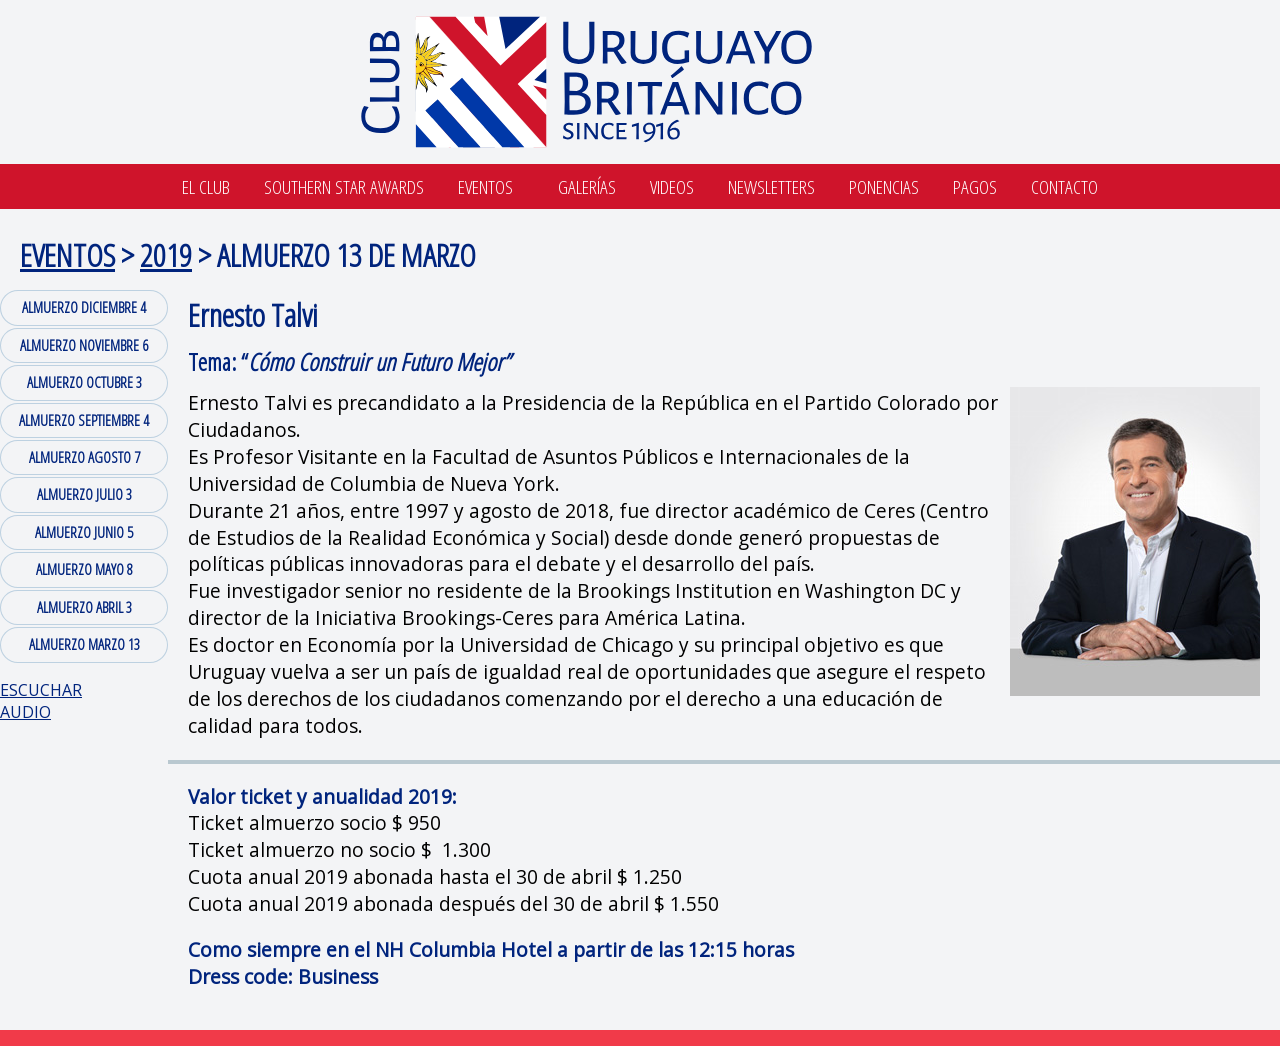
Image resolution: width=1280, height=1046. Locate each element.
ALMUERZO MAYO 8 (84, 569)
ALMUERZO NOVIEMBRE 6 (84, 345)
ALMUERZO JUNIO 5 (84, 532)
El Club (206, 186)
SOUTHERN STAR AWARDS (344, 186)
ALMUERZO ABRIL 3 (84, 607)
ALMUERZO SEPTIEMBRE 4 (84, 420)
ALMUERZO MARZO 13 (84, 644)
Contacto (1064, 186)
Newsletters (771, 186)
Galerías (587, 186)
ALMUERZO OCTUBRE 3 (84, 382)
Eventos (485, 186)
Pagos (975, 186)
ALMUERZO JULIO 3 (84, 494)
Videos (672, 186)
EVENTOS (67, 254)
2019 (166, 254)
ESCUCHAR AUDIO (41, 701)
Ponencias (884, 186)
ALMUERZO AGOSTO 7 (84, 457)
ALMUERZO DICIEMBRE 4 (84, 307)
